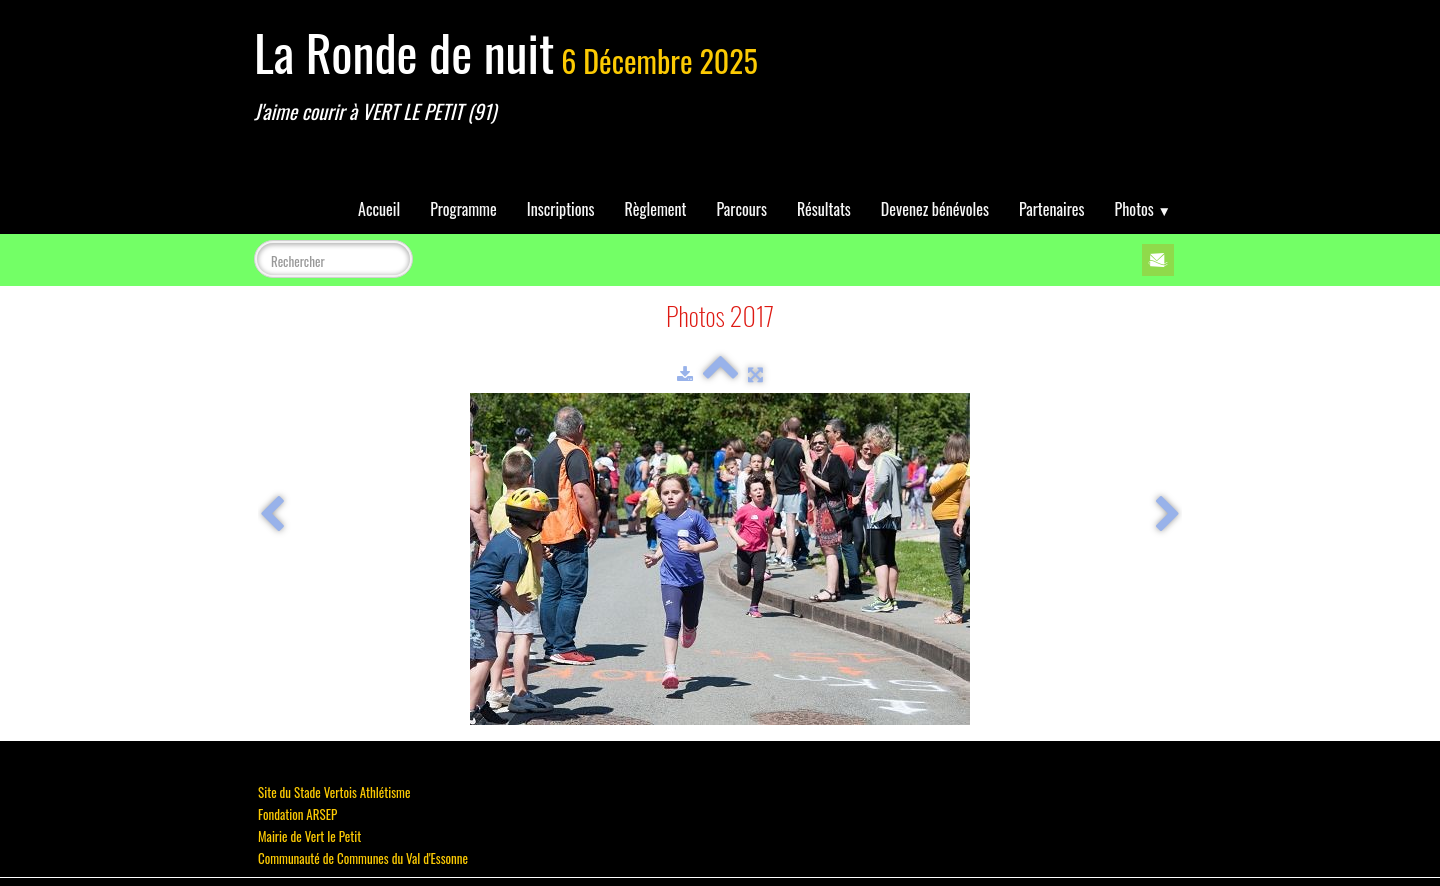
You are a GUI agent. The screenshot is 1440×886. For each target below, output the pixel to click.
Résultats (824, 209)
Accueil (379, 209)
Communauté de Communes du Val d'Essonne (363, 858)
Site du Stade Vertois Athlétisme (334, 792)
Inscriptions (561, 209)
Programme (463, 209)
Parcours (742, 209)
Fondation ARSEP (297, 814)
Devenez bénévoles (935, 209)
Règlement (656, 209)
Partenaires (1052, 209)
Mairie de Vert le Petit (309, 836)
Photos (1143, 209)
